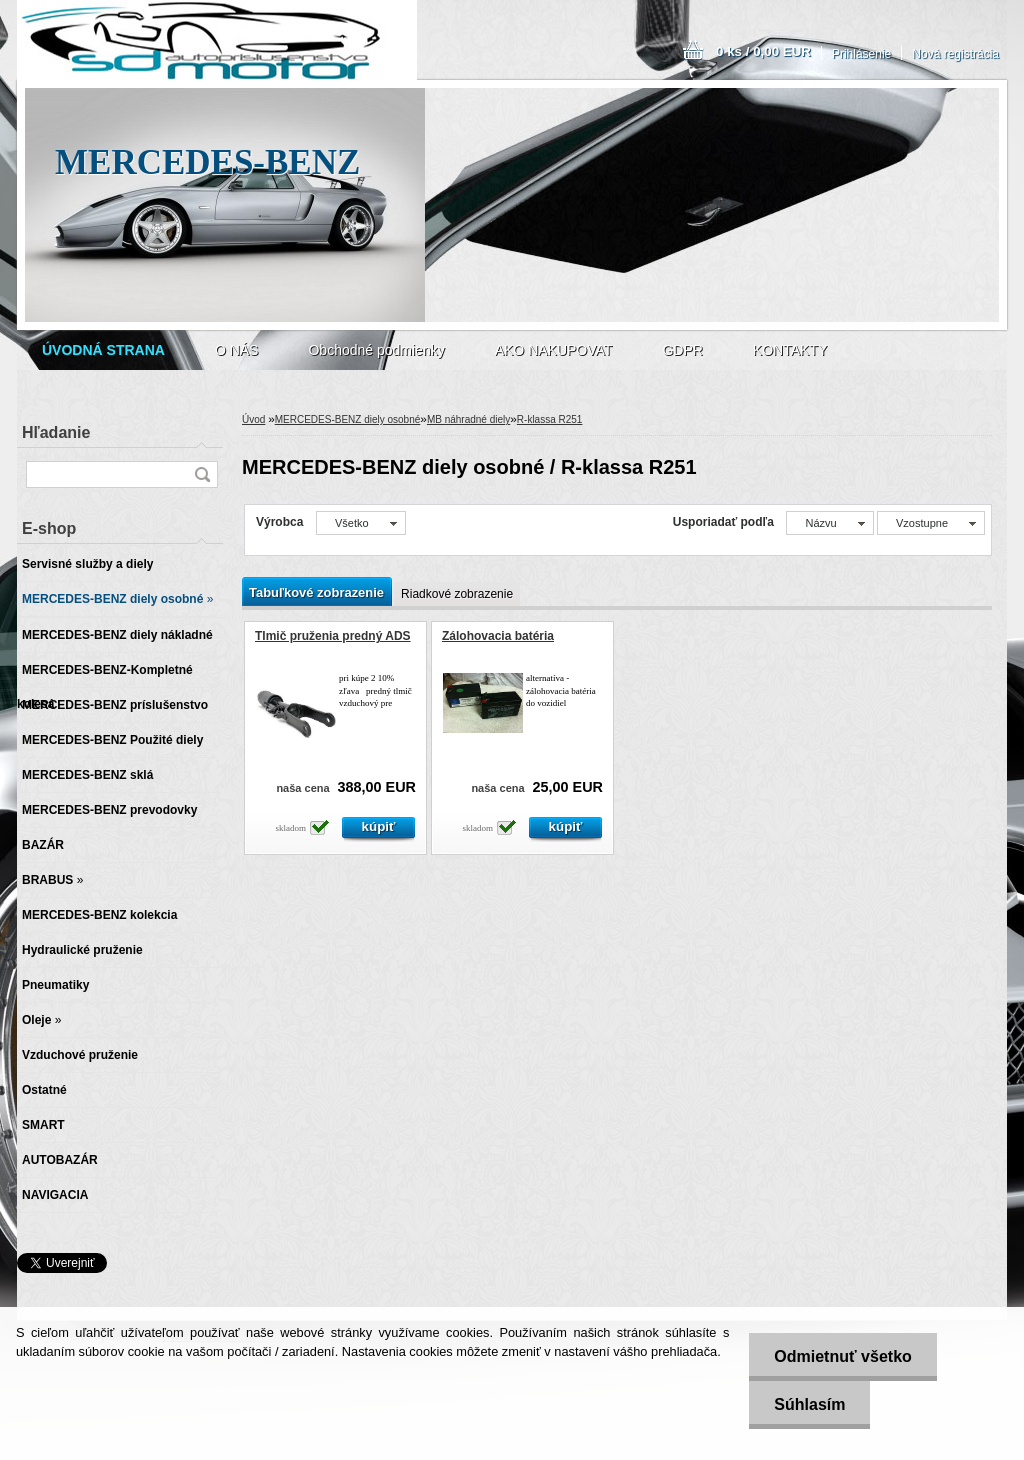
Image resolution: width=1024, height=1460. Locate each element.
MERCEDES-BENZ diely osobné (348, 419)
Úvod (253, 419)
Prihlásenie (861, 54)
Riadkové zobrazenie (457, 594)
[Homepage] (103, 350)
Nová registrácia (955, 54)
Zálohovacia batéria (498, 636)
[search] (202, 474)
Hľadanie (56, 432)
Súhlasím (809, 1404)
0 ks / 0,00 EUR (763, 51)
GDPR (682, 350)
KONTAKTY (790, 350)
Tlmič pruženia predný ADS (333, 636)
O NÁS (237, 350)
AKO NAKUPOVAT (554, 350)
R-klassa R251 (550, 419)
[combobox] (829, 523)
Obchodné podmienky (376, 350)
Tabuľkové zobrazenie (316, 592)
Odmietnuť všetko (842, 1356)
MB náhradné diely (468, 419)
